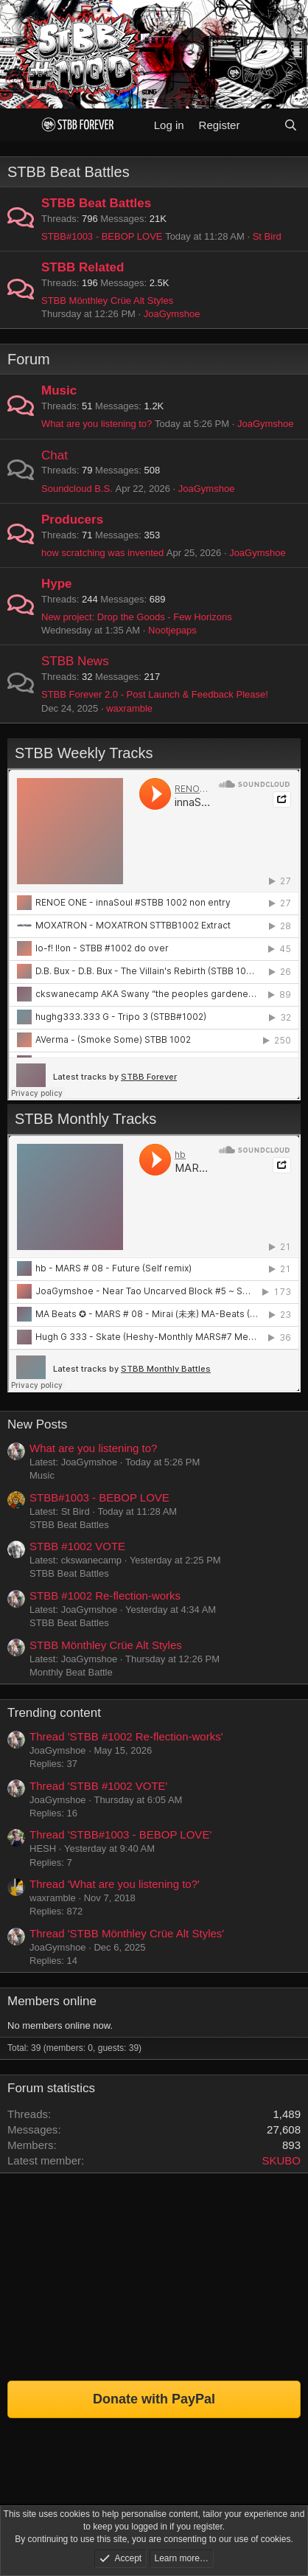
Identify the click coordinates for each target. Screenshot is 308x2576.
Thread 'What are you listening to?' (114, 1884)
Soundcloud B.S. (77, 488)
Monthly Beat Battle (71, 1672)
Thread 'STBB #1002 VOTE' (98, 1786)
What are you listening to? (96, 423)
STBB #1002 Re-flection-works (105, 1595)
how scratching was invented (102, 552)
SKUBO (281, 2160)
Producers (72, 520)
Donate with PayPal (154, 2399)
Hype (56, 584)
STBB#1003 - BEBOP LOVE (102, 236)
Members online (52, 2001)
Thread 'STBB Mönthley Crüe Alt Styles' (126, 1933)
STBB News (75, 661)
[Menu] (20, 124)
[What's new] (261, 125)
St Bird (267, 236)
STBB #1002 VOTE (77, 1546)
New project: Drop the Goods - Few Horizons (136, 616)
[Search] (290, 125)
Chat (54, 455)
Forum (28, 359)
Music (59, 390)
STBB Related (82, 267)
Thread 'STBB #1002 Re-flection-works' (126, 1736)
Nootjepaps (172, 630)
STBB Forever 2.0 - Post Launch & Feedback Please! (154, 694)
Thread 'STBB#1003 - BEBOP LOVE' (120, 1834)
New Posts (37, 1424)
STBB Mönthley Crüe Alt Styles (107, 300)
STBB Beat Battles (68, 172)
